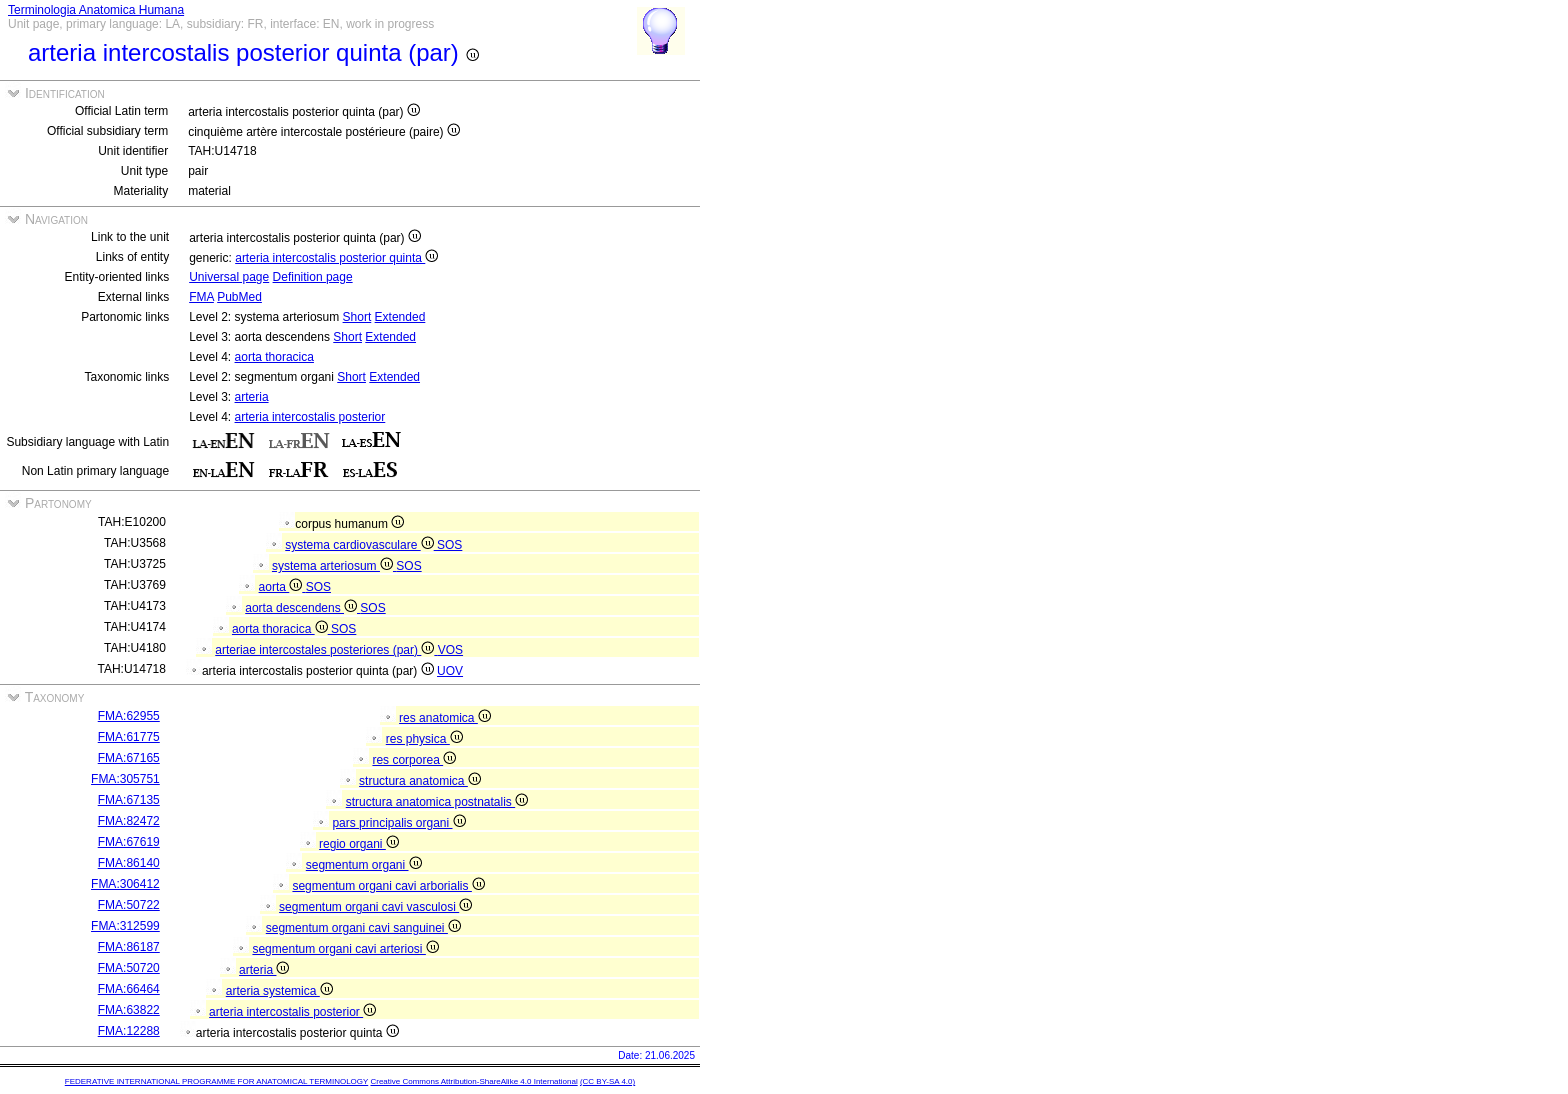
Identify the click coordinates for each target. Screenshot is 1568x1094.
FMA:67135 (129, 800)
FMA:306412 (125, 884)
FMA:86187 (129, 947)
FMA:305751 (125, 779)
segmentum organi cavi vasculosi (375, 907)
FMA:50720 (129, 968)
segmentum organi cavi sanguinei (363, 928)
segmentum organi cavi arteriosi (345, 949)
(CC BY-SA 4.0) (607, 1081)
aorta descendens (302, 608)
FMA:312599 (125, 926)
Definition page (313, 277)
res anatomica (445, 718)
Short (357, 317)
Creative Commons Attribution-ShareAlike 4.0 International (473, 1081)
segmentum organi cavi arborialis (388, 886)
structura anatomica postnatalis (437, 802)
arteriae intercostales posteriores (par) (326, 650)
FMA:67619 (129, 842)
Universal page (229, 277)
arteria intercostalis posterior (310, 417)
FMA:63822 (129, 1010)
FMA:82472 (129, 821)
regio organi (359, 844)
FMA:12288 (129, 1031)
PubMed (239, 297)
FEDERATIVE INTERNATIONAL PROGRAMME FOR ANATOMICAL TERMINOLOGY (216, 1081)
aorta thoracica (274, 357)
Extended (400, 317)
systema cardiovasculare (361, 545)
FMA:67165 (129, 758)
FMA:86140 (129, 863)
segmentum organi (364, 865)
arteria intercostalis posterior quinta (336, 258)
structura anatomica (420, 781)
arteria (252, 397)
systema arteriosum (334, 566)
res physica (424, 739)
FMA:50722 (129, 905)
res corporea (414, 760)
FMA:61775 (129, 737)
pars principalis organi (398, 823)
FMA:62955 (129, 716)
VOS (450, 650)
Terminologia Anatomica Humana (96, 10)
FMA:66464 (129, 989)
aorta (282, 587)
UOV (450, 671)
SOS (449, 545)
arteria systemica (279, 991)
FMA (201, 297)
